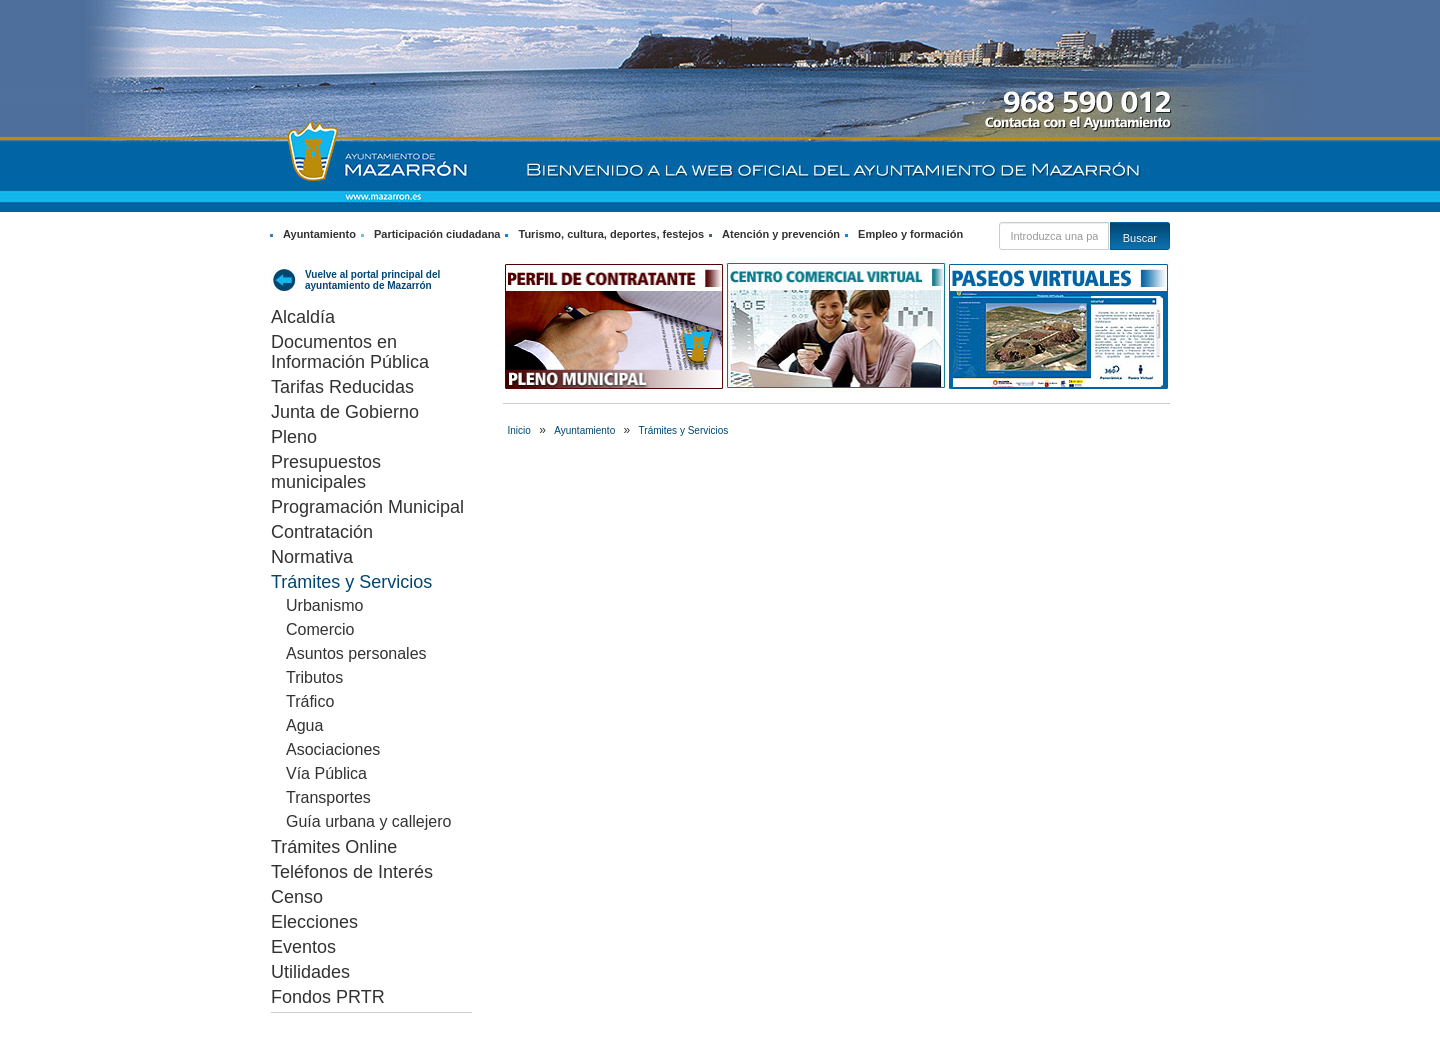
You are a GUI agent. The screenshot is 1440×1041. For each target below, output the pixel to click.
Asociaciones (333, 749)
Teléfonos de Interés (352, 872)
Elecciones (314, 922)
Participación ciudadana (437, 234)
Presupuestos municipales (326, 472)
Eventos (303, 947)
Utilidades (310, 972)
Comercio (320, 629)
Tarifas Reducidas (342, 387)
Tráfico (310, 701)
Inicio (519, 430)
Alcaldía (303, 317)
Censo (297, 897)
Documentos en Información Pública (350, 352)
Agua (304, 725)
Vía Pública (326, 773)
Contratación (322, 532)
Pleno (294, 437)
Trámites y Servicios (351, 582)
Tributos (314, 677)
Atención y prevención (781, 234)
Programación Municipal (367, 507)
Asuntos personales (356, 653)
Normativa (312, 557)
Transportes (328, 797)
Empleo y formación (910, 234)
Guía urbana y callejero (368, 821)
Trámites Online (334, 847)
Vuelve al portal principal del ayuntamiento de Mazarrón (372, 280)
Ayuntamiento (319, 234)
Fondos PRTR (328, 997)
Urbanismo (324, 605)
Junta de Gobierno (345, 412)
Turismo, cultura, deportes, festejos (611, 234)
